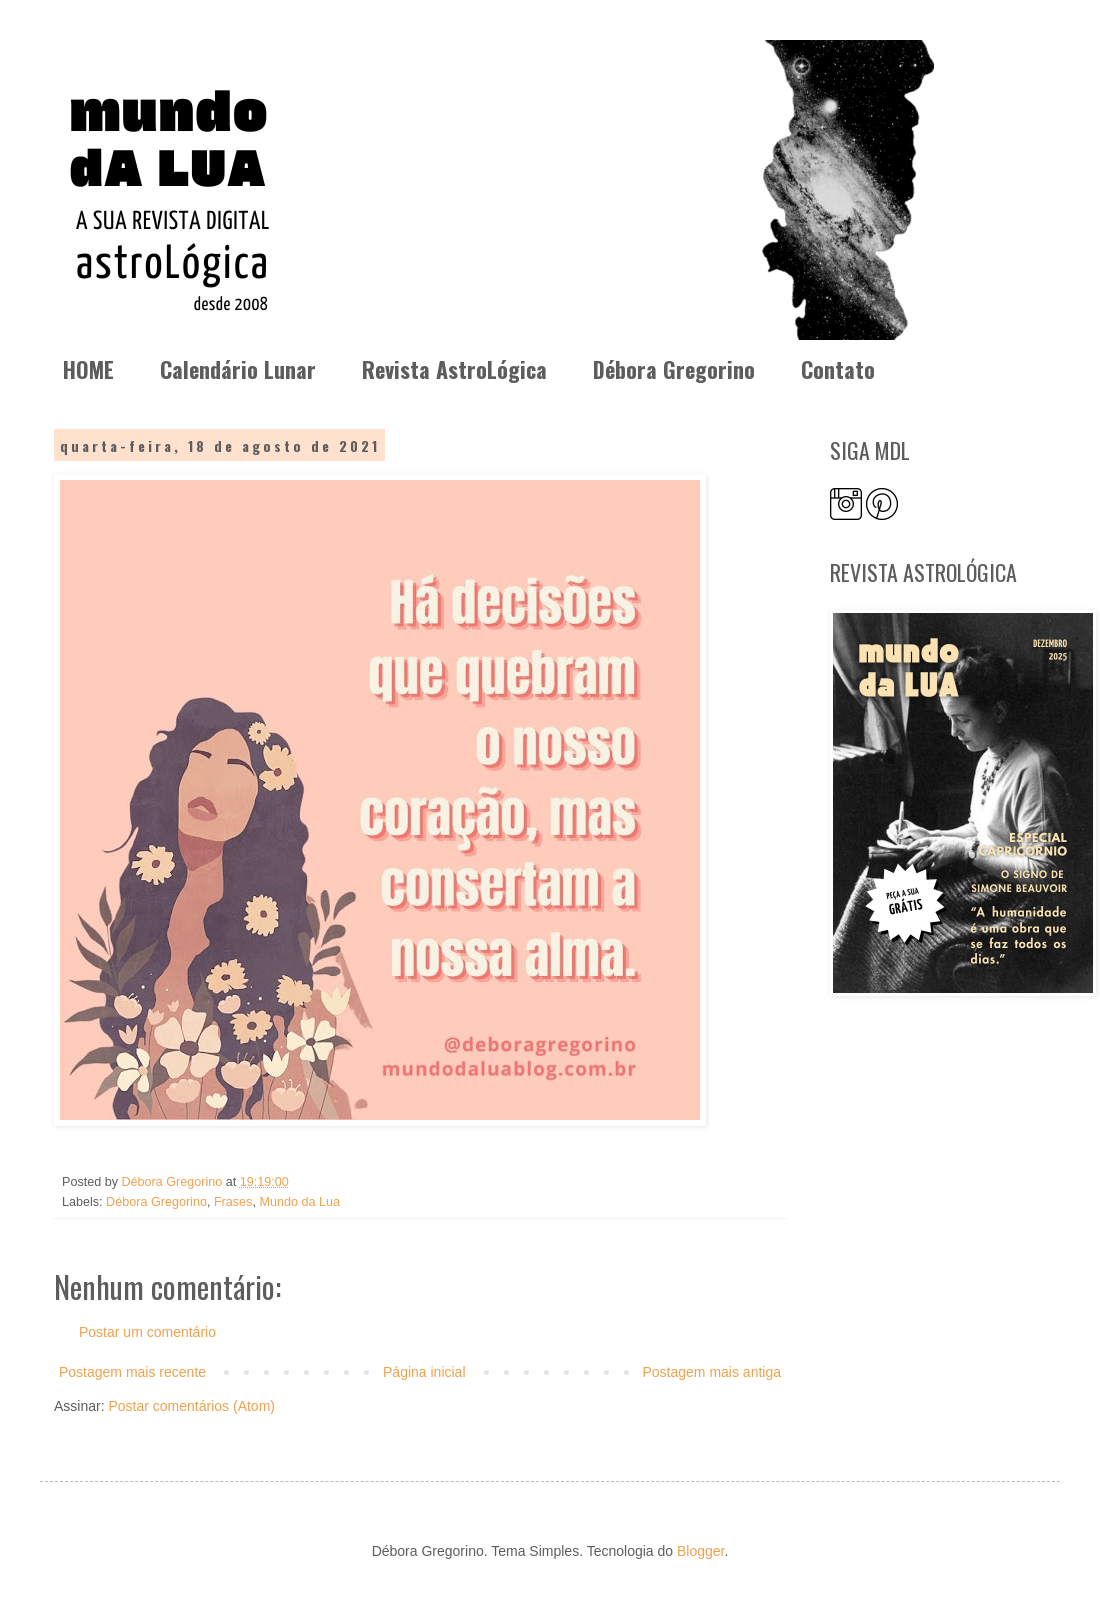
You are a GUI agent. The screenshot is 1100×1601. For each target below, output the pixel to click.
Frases (233, 1202)
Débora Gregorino (674, 369)
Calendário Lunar (238, 369)
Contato (838, 369)
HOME (88, 369)
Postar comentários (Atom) (191, 1406)
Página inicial (424, 1372)
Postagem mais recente (132, 1372)
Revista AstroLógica (454, 369)
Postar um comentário (147, 1332)
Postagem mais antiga (711, 1372)
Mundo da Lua (299, 1202)
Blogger (700, 1551)
